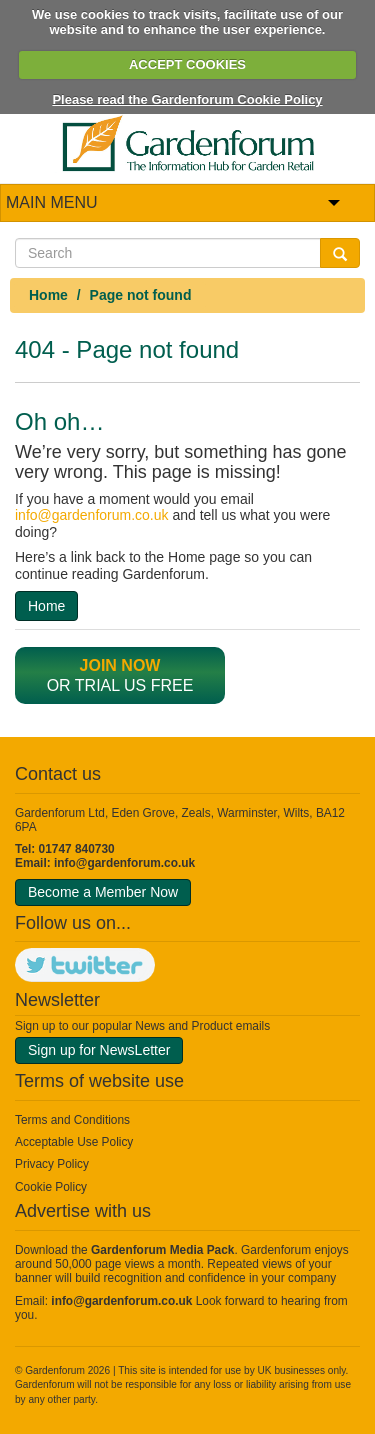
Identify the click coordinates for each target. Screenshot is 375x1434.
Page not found (141, 295)
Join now (120, 665)
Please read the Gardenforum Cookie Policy (187, 99)
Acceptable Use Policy (74, 1142)
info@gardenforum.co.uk (92, 515)
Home (48, 295)
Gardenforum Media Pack (162, 1250)
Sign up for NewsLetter (99, 1050)
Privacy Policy (52, 1164)
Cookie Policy (51, 1187)
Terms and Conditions (72, 1120)
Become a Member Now (103, 892)
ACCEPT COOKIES (187, 64)
